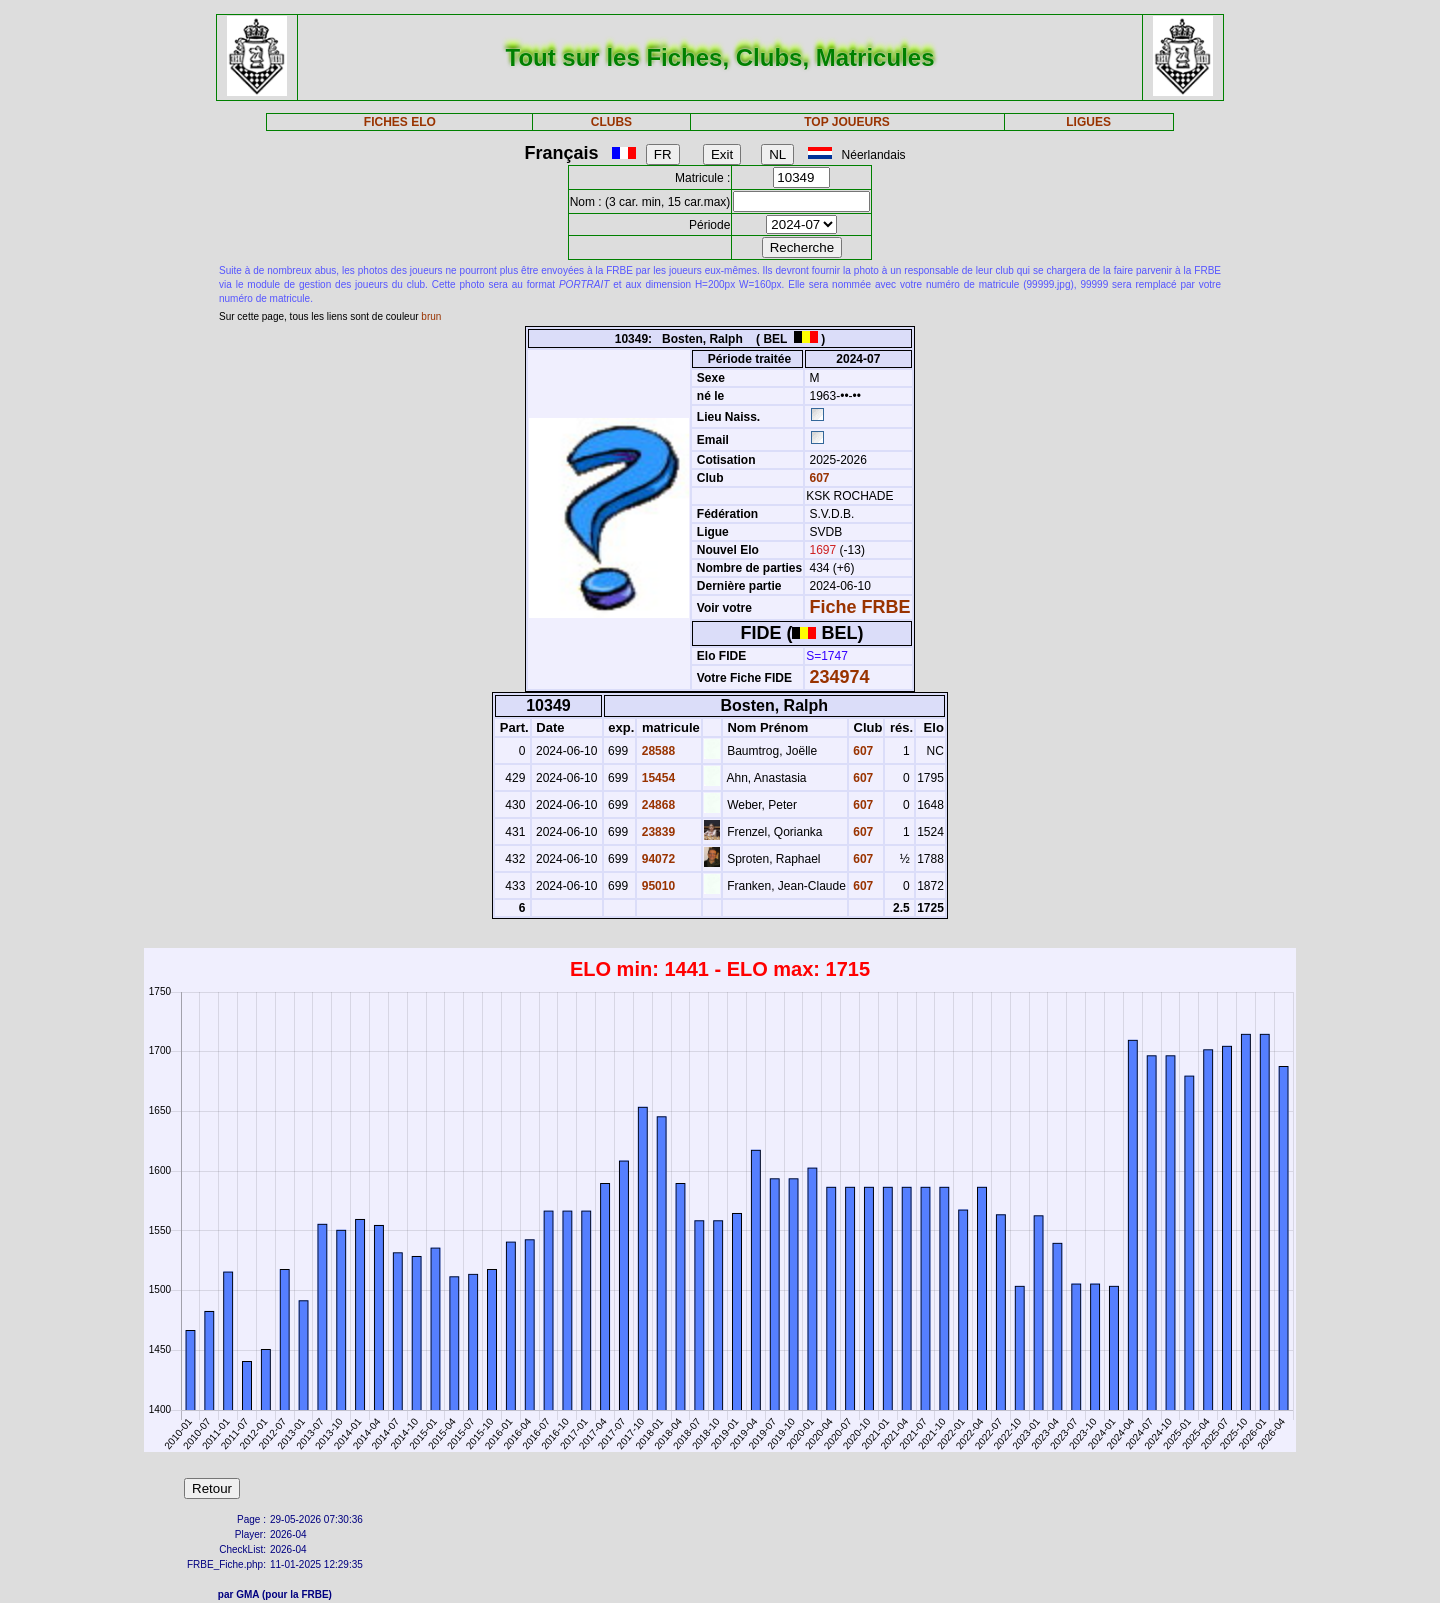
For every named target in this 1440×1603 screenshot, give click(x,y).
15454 (656, 778)
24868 (656, 805)
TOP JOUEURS (847, 122)
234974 (840, 677)
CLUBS (611, 122)
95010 (656, 886)
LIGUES (1088, 122)
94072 (656, 859)
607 (817, 478)
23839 (656, 832)
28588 (656, 751)
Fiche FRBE (860, 607)
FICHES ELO (400, 122)
